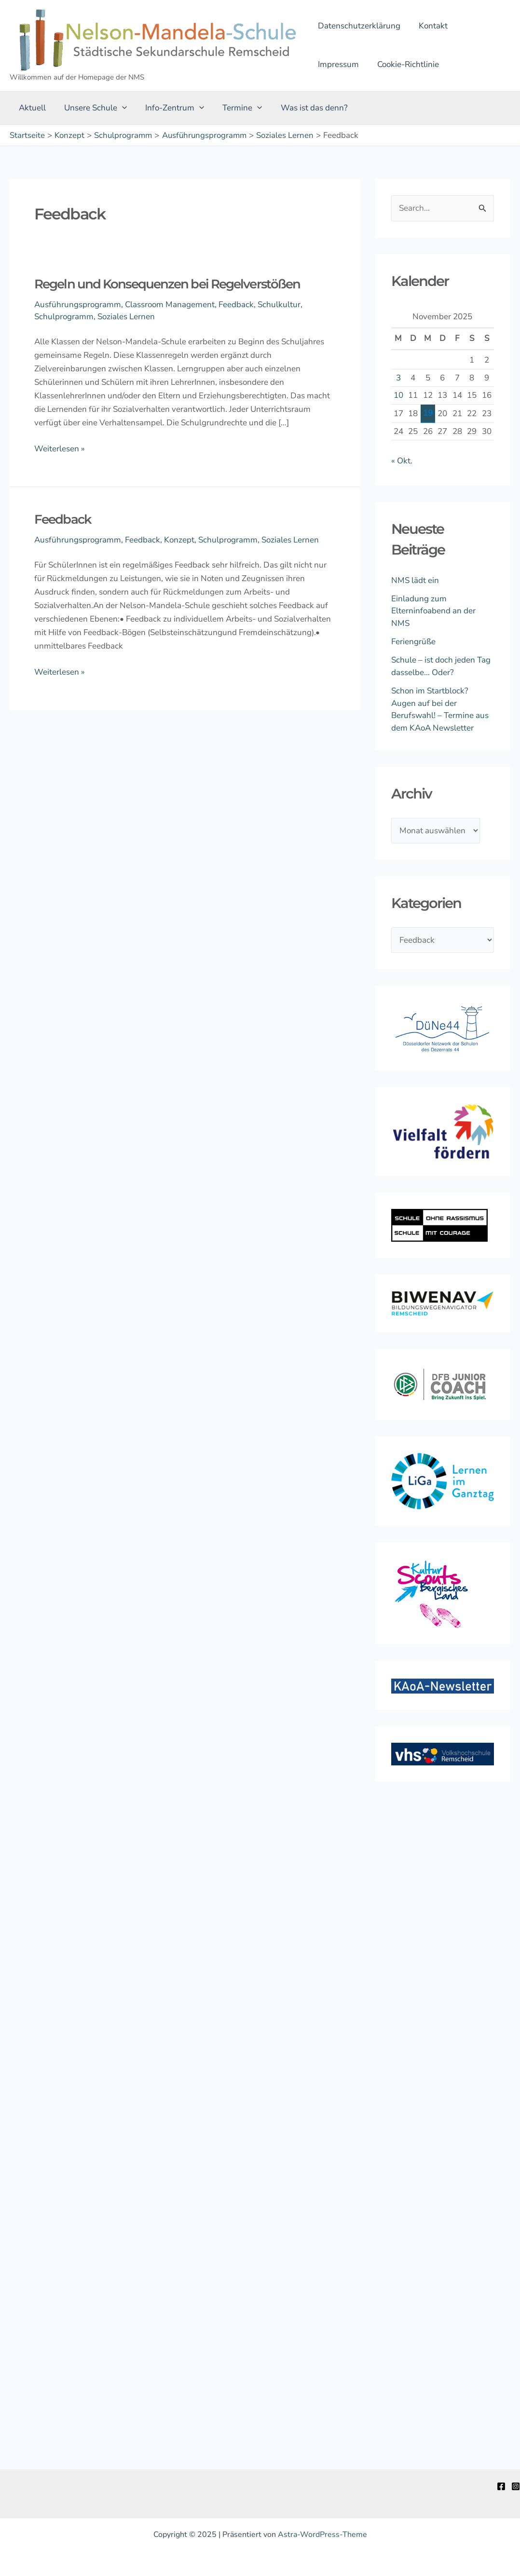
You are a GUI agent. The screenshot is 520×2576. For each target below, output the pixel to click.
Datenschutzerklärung (358, 25)
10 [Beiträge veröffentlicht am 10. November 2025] (398, 395)
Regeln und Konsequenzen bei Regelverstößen (167, 284)
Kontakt (430, 25)
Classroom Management (170, 304)
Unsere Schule (92, 108)
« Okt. (401, 460)
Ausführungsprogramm (77, 304)
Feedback (236, 304)
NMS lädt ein (415, 580)
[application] (119, 108)
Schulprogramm (64, 316)
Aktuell (31, 107)
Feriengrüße (413, 641)
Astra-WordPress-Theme (322, 2534)
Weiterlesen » (59, 448)
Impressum (481, 25)
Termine (235, 108)
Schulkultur (279, 304)
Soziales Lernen (126, 316)
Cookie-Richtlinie (348, 64)
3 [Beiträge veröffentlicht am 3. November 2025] (398, 377)
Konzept (179, 539)
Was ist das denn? (305, 107)
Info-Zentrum (169, 108)
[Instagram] (515, 2486)
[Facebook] (501, 2486)
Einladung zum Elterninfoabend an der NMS (433, 611)
